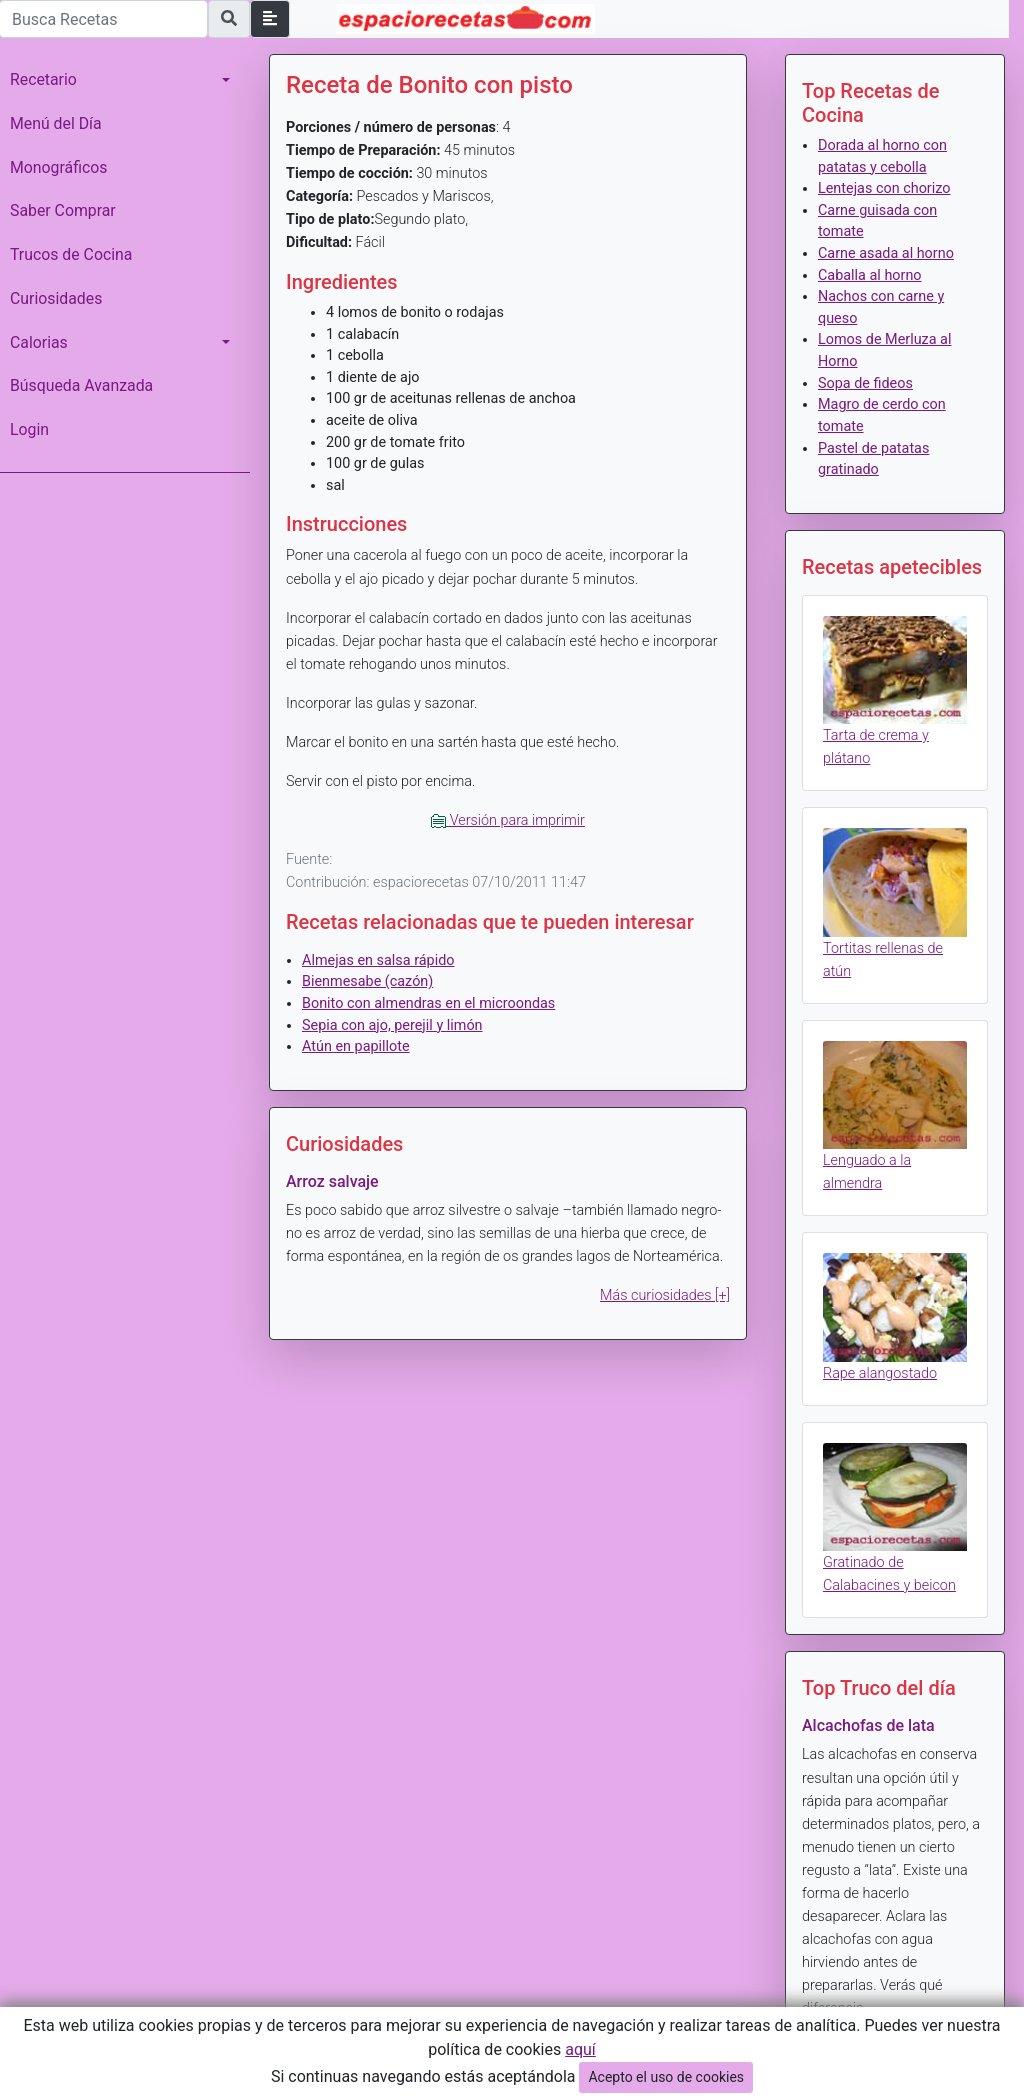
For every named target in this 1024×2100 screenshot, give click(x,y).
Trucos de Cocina (71, 254)
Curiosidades (56, 298)
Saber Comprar (63, 210)
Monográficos (58, 167)
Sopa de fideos (865, 383)
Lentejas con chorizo (884, 188)
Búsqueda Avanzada (81, 385)
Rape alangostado (880, 1373)
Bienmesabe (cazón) (367, 981)
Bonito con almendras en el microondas (428, 1003)
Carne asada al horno (886, 253)
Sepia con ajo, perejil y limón (392, 1025)
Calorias (39, 342)
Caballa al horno (870, 275)
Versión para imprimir (508, 820)
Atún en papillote (356, 1046)
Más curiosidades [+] (665, 1295)
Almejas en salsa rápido (378, 960)
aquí (580, 2049)
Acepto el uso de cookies (666, 2077)
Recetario (43, 79)
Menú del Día (56, 123)
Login (29, 429)
